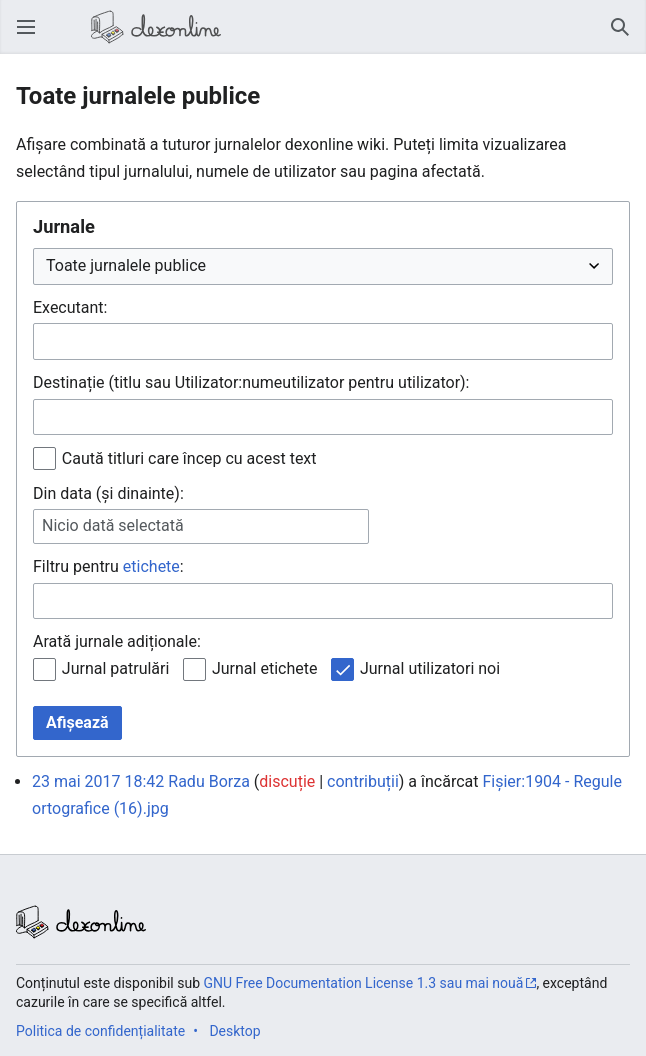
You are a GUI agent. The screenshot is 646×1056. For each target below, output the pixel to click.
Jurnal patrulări (116, 668)
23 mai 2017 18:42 (98, 781)
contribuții (363, 781)
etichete (151, 566)
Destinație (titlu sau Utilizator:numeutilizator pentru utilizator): (251, 382)
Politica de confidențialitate (100, 1031)
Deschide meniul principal (32, 36)
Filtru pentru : (108, 566)
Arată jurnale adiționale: (117, 641)
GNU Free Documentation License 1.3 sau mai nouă (364, 983)
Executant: (70, 307)
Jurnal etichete (264, 668)
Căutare (626, 36)
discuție (287, 781)
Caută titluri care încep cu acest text (189, 458)
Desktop (234, 1031)
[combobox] (323, 341)
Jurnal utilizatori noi (430, 668)
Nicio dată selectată (113, 525)
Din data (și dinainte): (108, 493)
